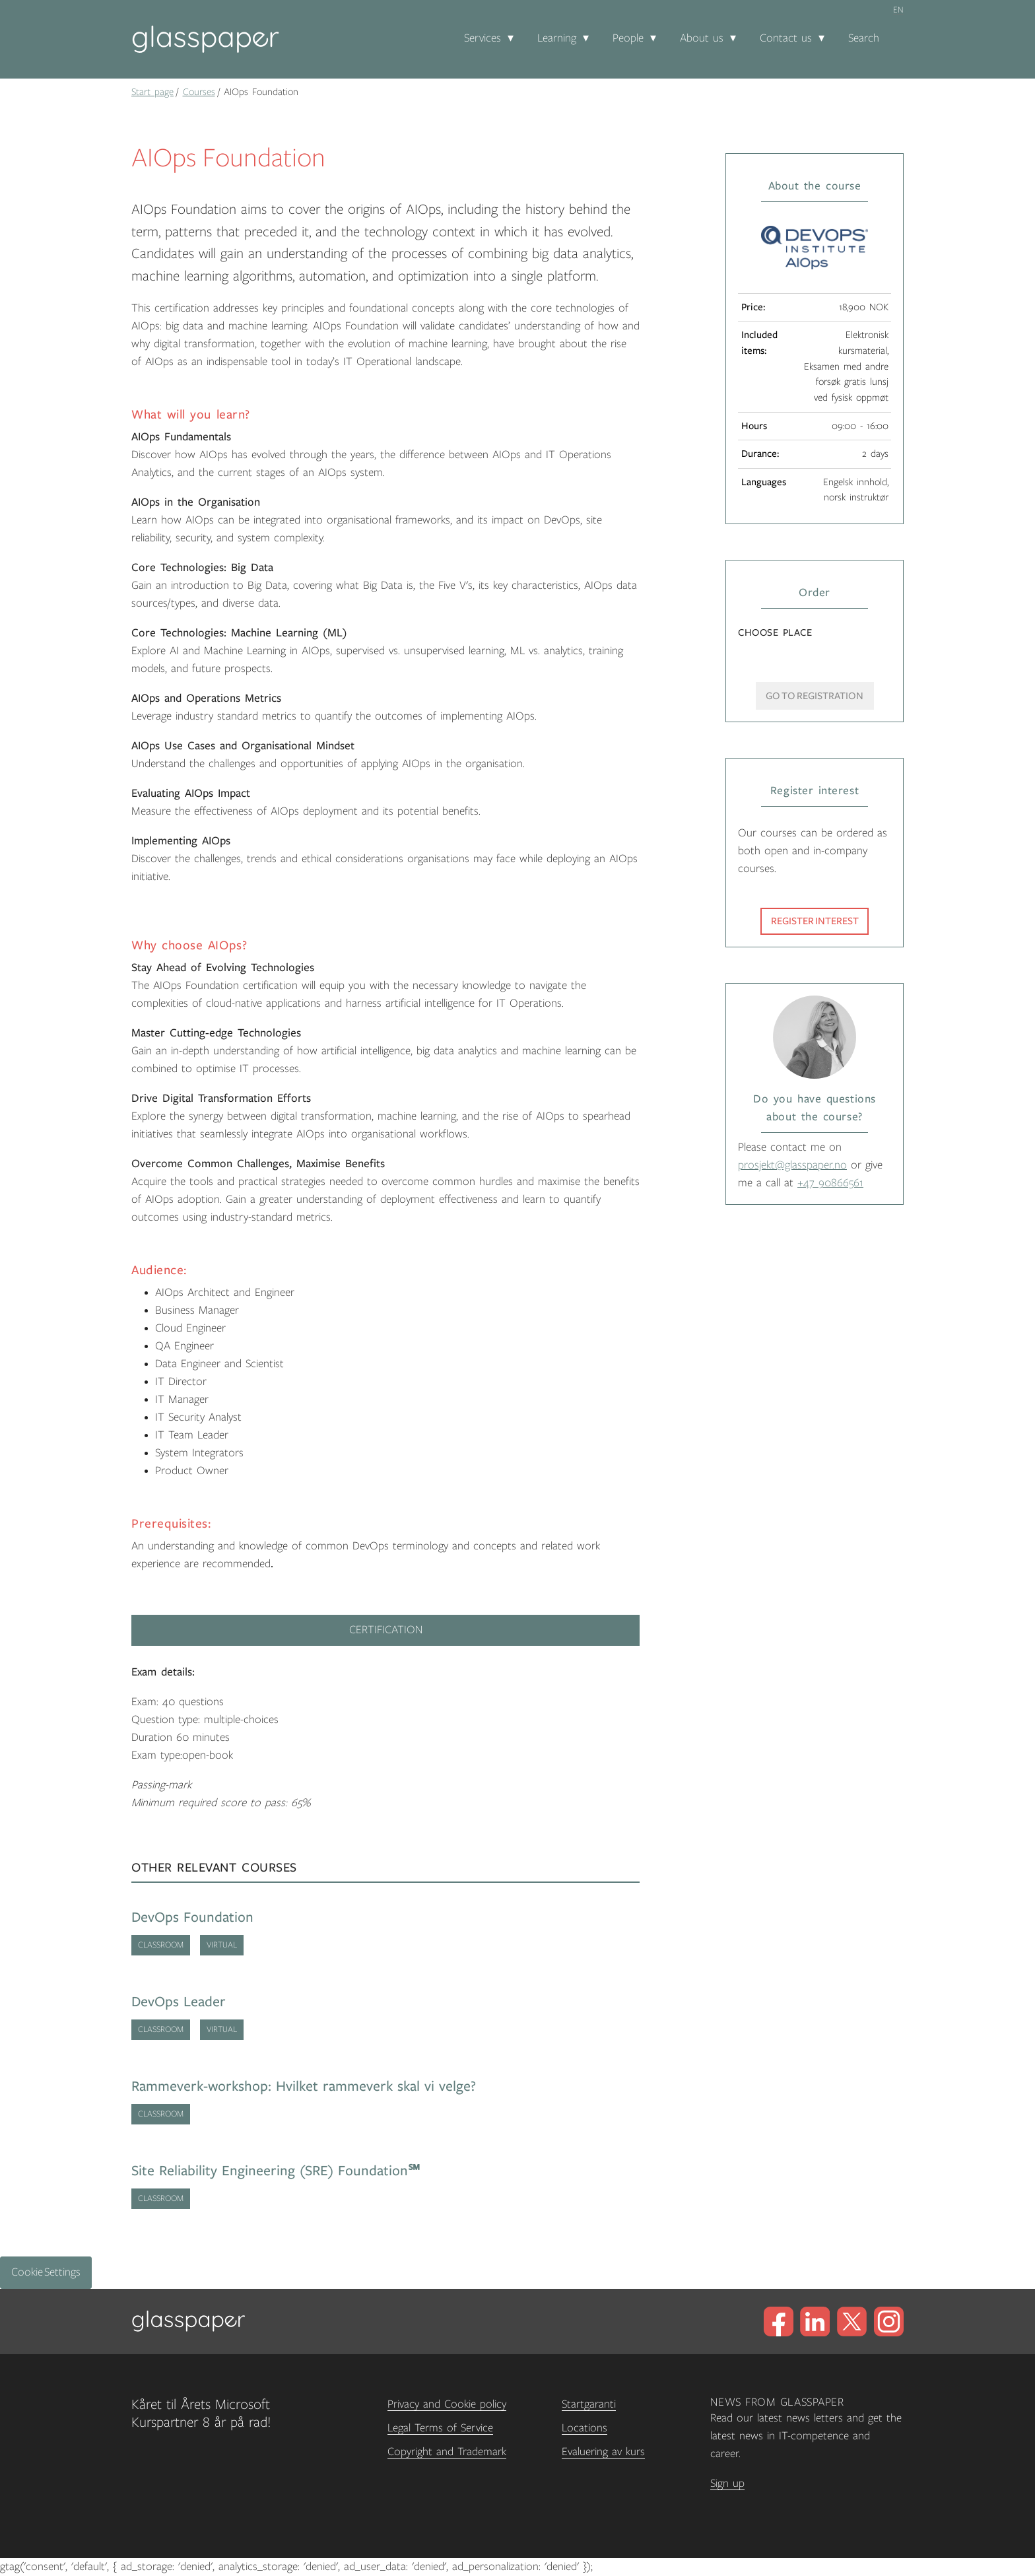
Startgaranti (589, 2404)
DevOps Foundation (192, 1917)
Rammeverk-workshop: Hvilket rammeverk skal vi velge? (303, 2086)
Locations (584, 2428)
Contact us (786, 38)
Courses (199, 91)
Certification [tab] (385, 1630)
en (898, 10)
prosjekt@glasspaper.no (792, 1165)
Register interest (815, 921)
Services (482, 38)
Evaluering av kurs (603, 2452)
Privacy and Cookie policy (446, 2404)
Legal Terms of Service (440, 2428)
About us (701, 38)
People (628, 38)
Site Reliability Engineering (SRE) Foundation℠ (275, 2171)
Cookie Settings (46, 2272)
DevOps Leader (178, 2002)
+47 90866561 (830, 1183)
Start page (152, 91)
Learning (556, 38)
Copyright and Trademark (446, 2452)
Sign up (727, 2484)
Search (863, 38)
